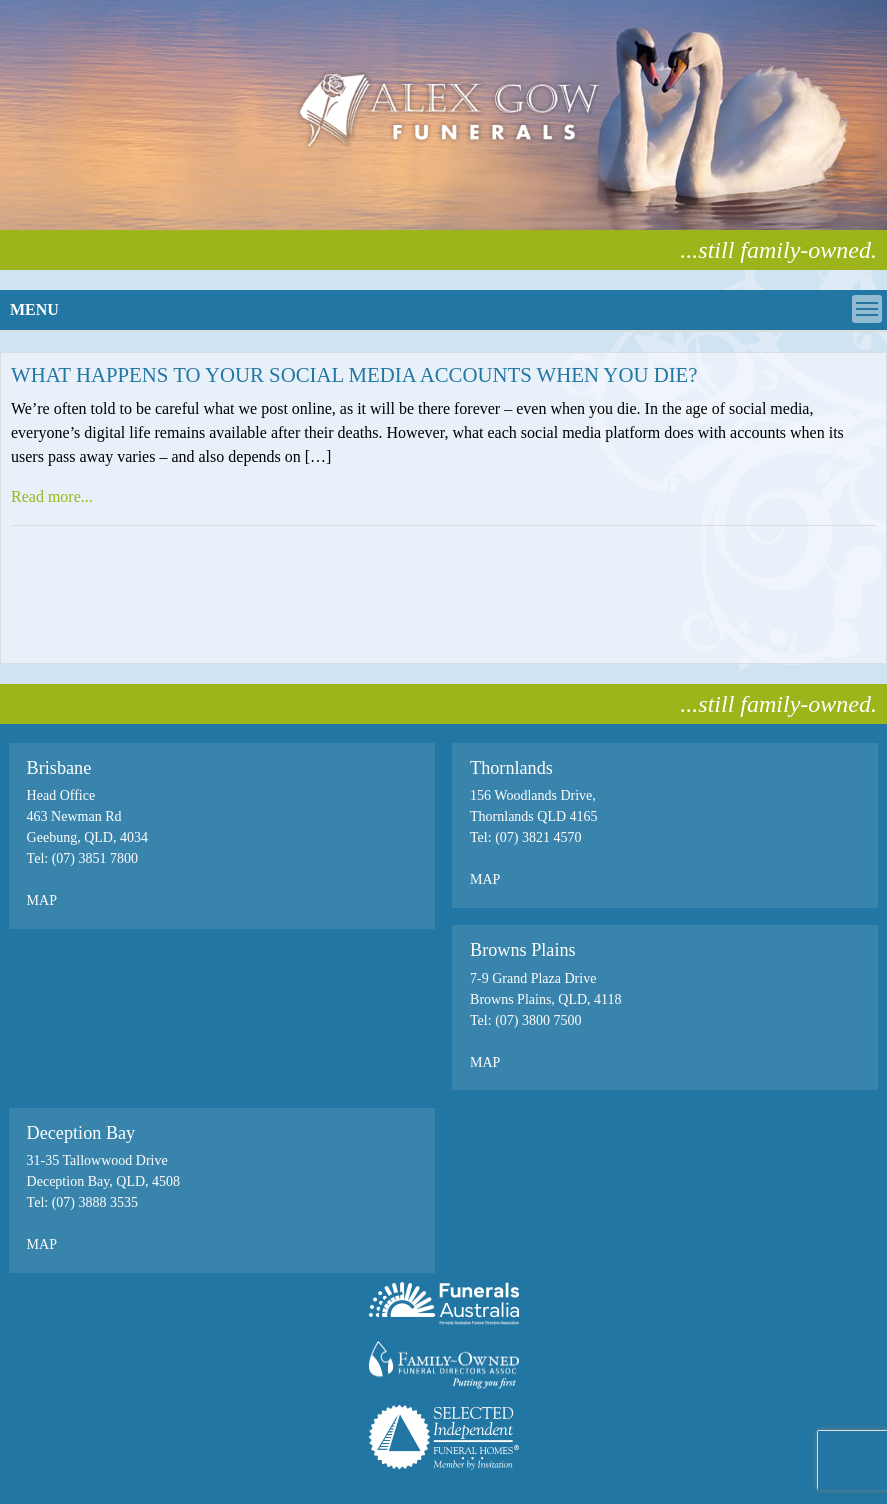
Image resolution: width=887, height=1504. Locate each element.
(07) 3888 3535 (93, 1202)
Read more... (52, 496)
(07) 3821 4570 (538, 837)
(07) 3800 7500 (538, 1020)
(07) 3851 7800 (95, 858)
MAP (42, 900)
